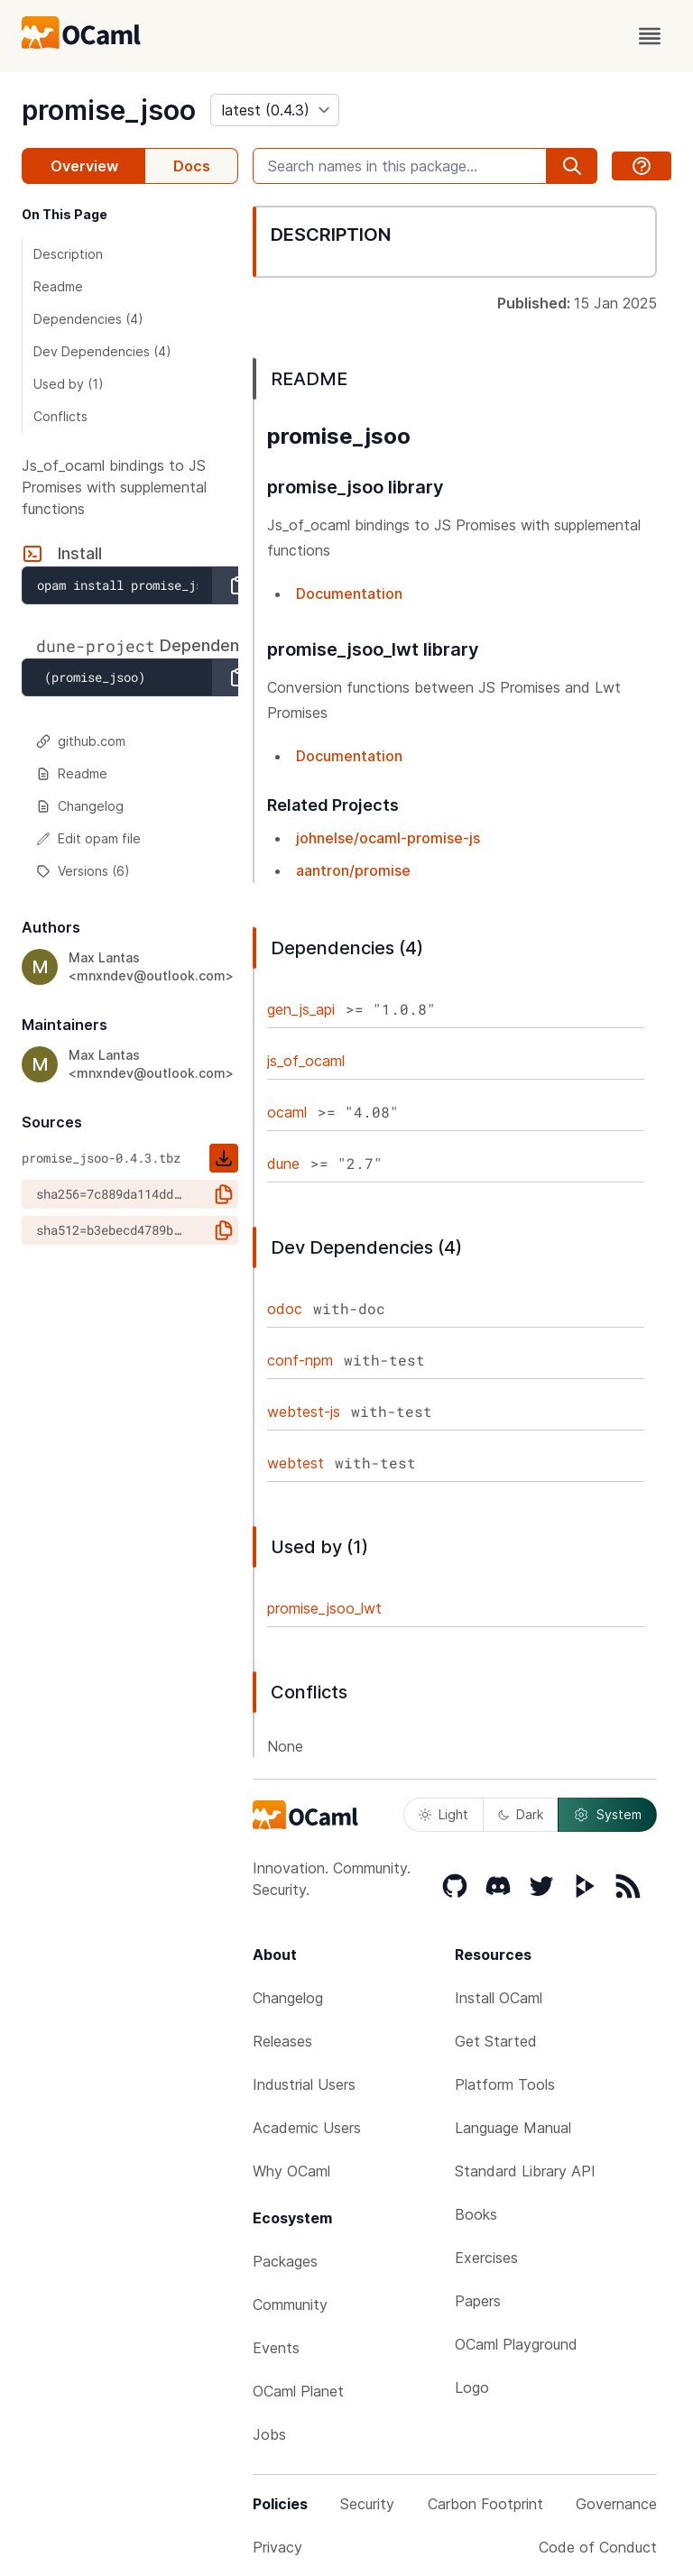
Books (476, 2214)
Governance (616, 2504)
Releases (282, 2041)
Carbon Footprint (485, 2504)
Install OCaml (498, 1998)
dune (283, 1164)
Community (290, 2304)
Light (443, 1814)
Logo (472, 2387)
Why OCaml (291, 2171)
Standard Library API (525, 2171)
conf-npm (300, 1360)
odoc (284, 1309)
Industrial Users (304, 2084)
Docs (191, 166)
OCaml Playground (516, 2344)
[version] (274, 110)
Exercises (486, 2258)
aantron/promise (353, 870)
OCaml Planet (298, 2391)
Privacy (277, 2547)
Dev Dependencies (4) (102, 351)
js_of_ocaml (306, 1061)
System (607, 1815)
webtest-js (303, 1412)
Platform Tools (505, 2084)
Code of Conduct (598, 2547)
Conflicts (60, 416)
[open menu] (649, 36)
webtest (295, 1463)
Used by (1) (68, 383)
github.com (80, 741)
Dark (520, 1814)
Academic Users (307, 2128)
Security (367, 2504)
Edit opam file (88, 838)
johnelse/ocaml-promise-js (388, 838)
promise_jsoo (109, 110)
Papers (478, 2301)
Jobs (269, 2434)
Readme (58, 286)
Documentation (349, 593)
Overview (84, 166)
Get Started (496, 2041)
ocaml (287, 1112)
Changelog (80, 806)
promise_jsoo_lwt (324, 1608)
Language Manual (513, 2128)
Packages (285, 2261)
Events (276, 2348)
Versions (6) (83, 871)
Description (68, 254)
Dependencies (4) (88, 319)
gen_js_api (301, 1009)
